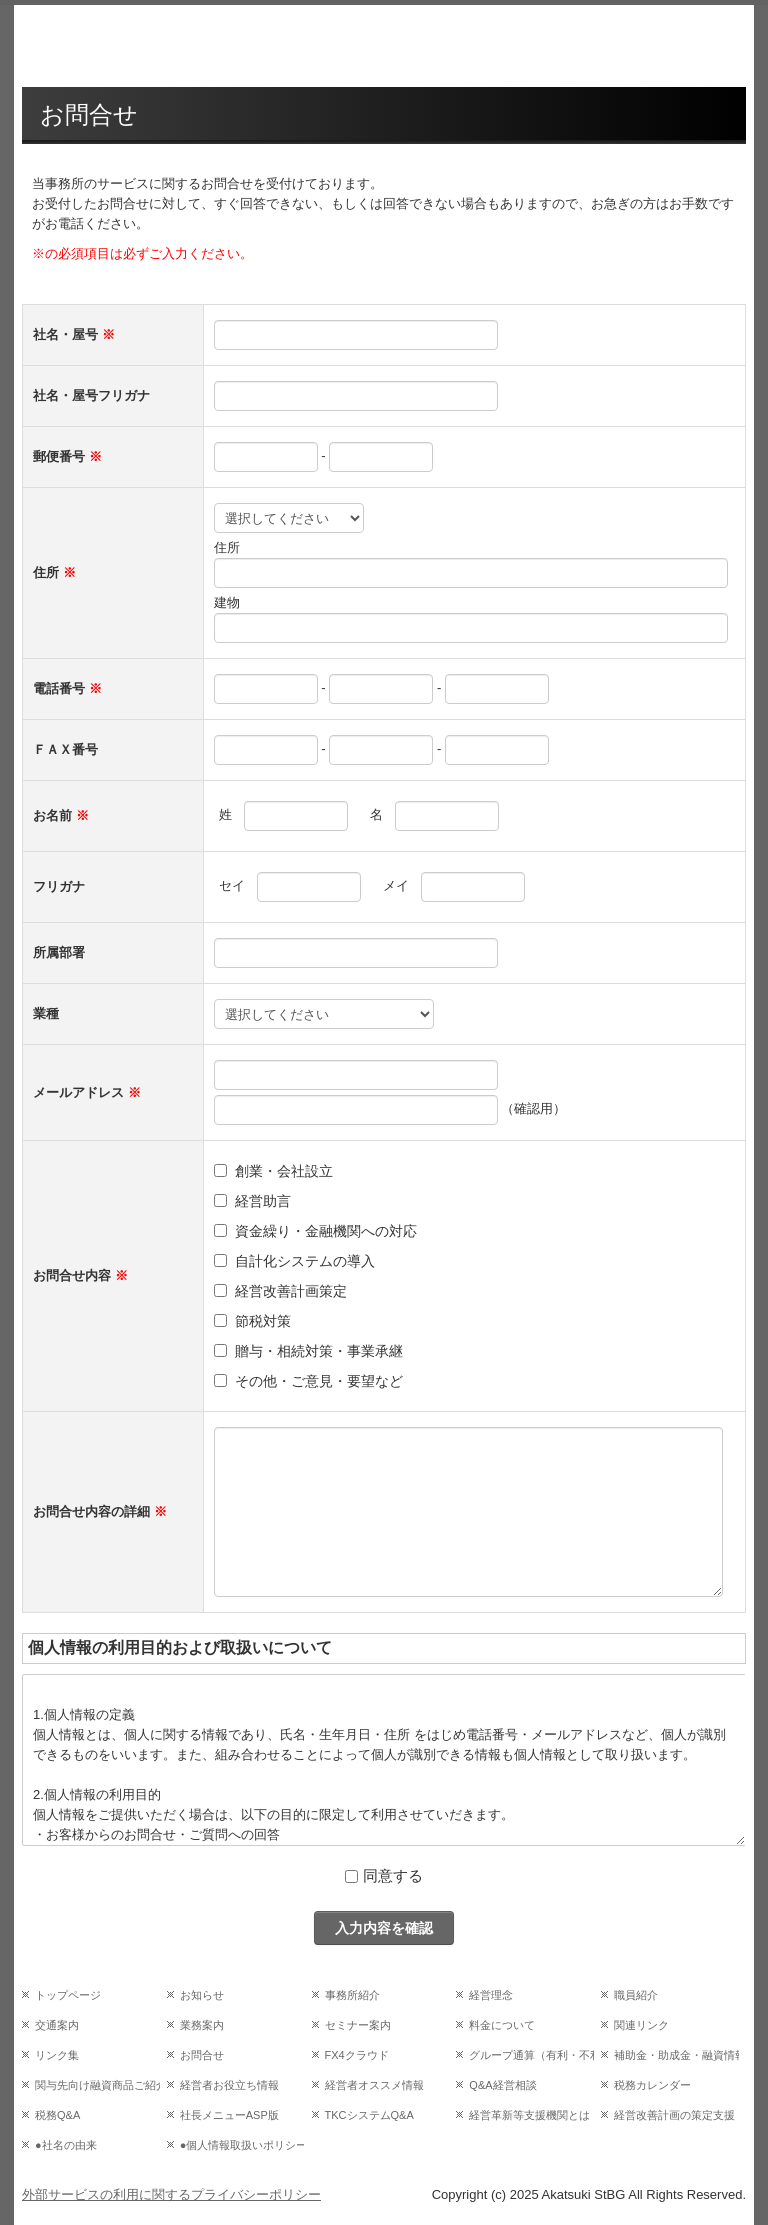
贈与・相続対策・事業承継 (319, 1351)
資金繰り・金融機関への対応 (326, 1231)
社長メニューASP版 (229, 2115)
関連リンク (641, 2025)
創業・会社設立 (284, 1171)
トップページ (68, 1995)
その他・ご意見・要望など (319, 1381)
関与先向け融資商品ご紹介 (97, 2085)
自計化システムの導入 (305, 1261)
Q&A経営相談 (502, 2085)
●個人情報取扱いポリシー (242, 2145)
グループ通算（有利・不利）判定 (531, 2055)
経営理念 (491, 1995)
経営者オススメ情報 (374, 2085)
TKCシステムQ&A (369, 2115)
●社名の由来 (66, 2145)
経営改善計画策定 (291, 1291)
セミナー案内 (358, 2025)
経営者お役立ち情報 (229, 2085)
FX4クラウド (357, 2055)
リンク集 (57, 2055)
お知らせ (202, 1995)
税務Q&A (57, 2115)
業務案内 (202, 2025)
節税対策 (263, 1321)
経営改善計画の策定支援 (674, 2115)
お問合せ (202, 2055)
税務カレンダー (652, 2085)
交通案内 (57, 2025)
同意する (393, 1875)
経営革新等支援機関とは (529, 2115)
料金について (502, 2025)
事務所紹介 (352, 1995)
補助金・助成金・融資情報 (676, 2055)
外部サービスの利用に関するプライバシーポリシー (171, 2194)
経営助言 (263, 1201)
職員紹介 (636, 1995)
